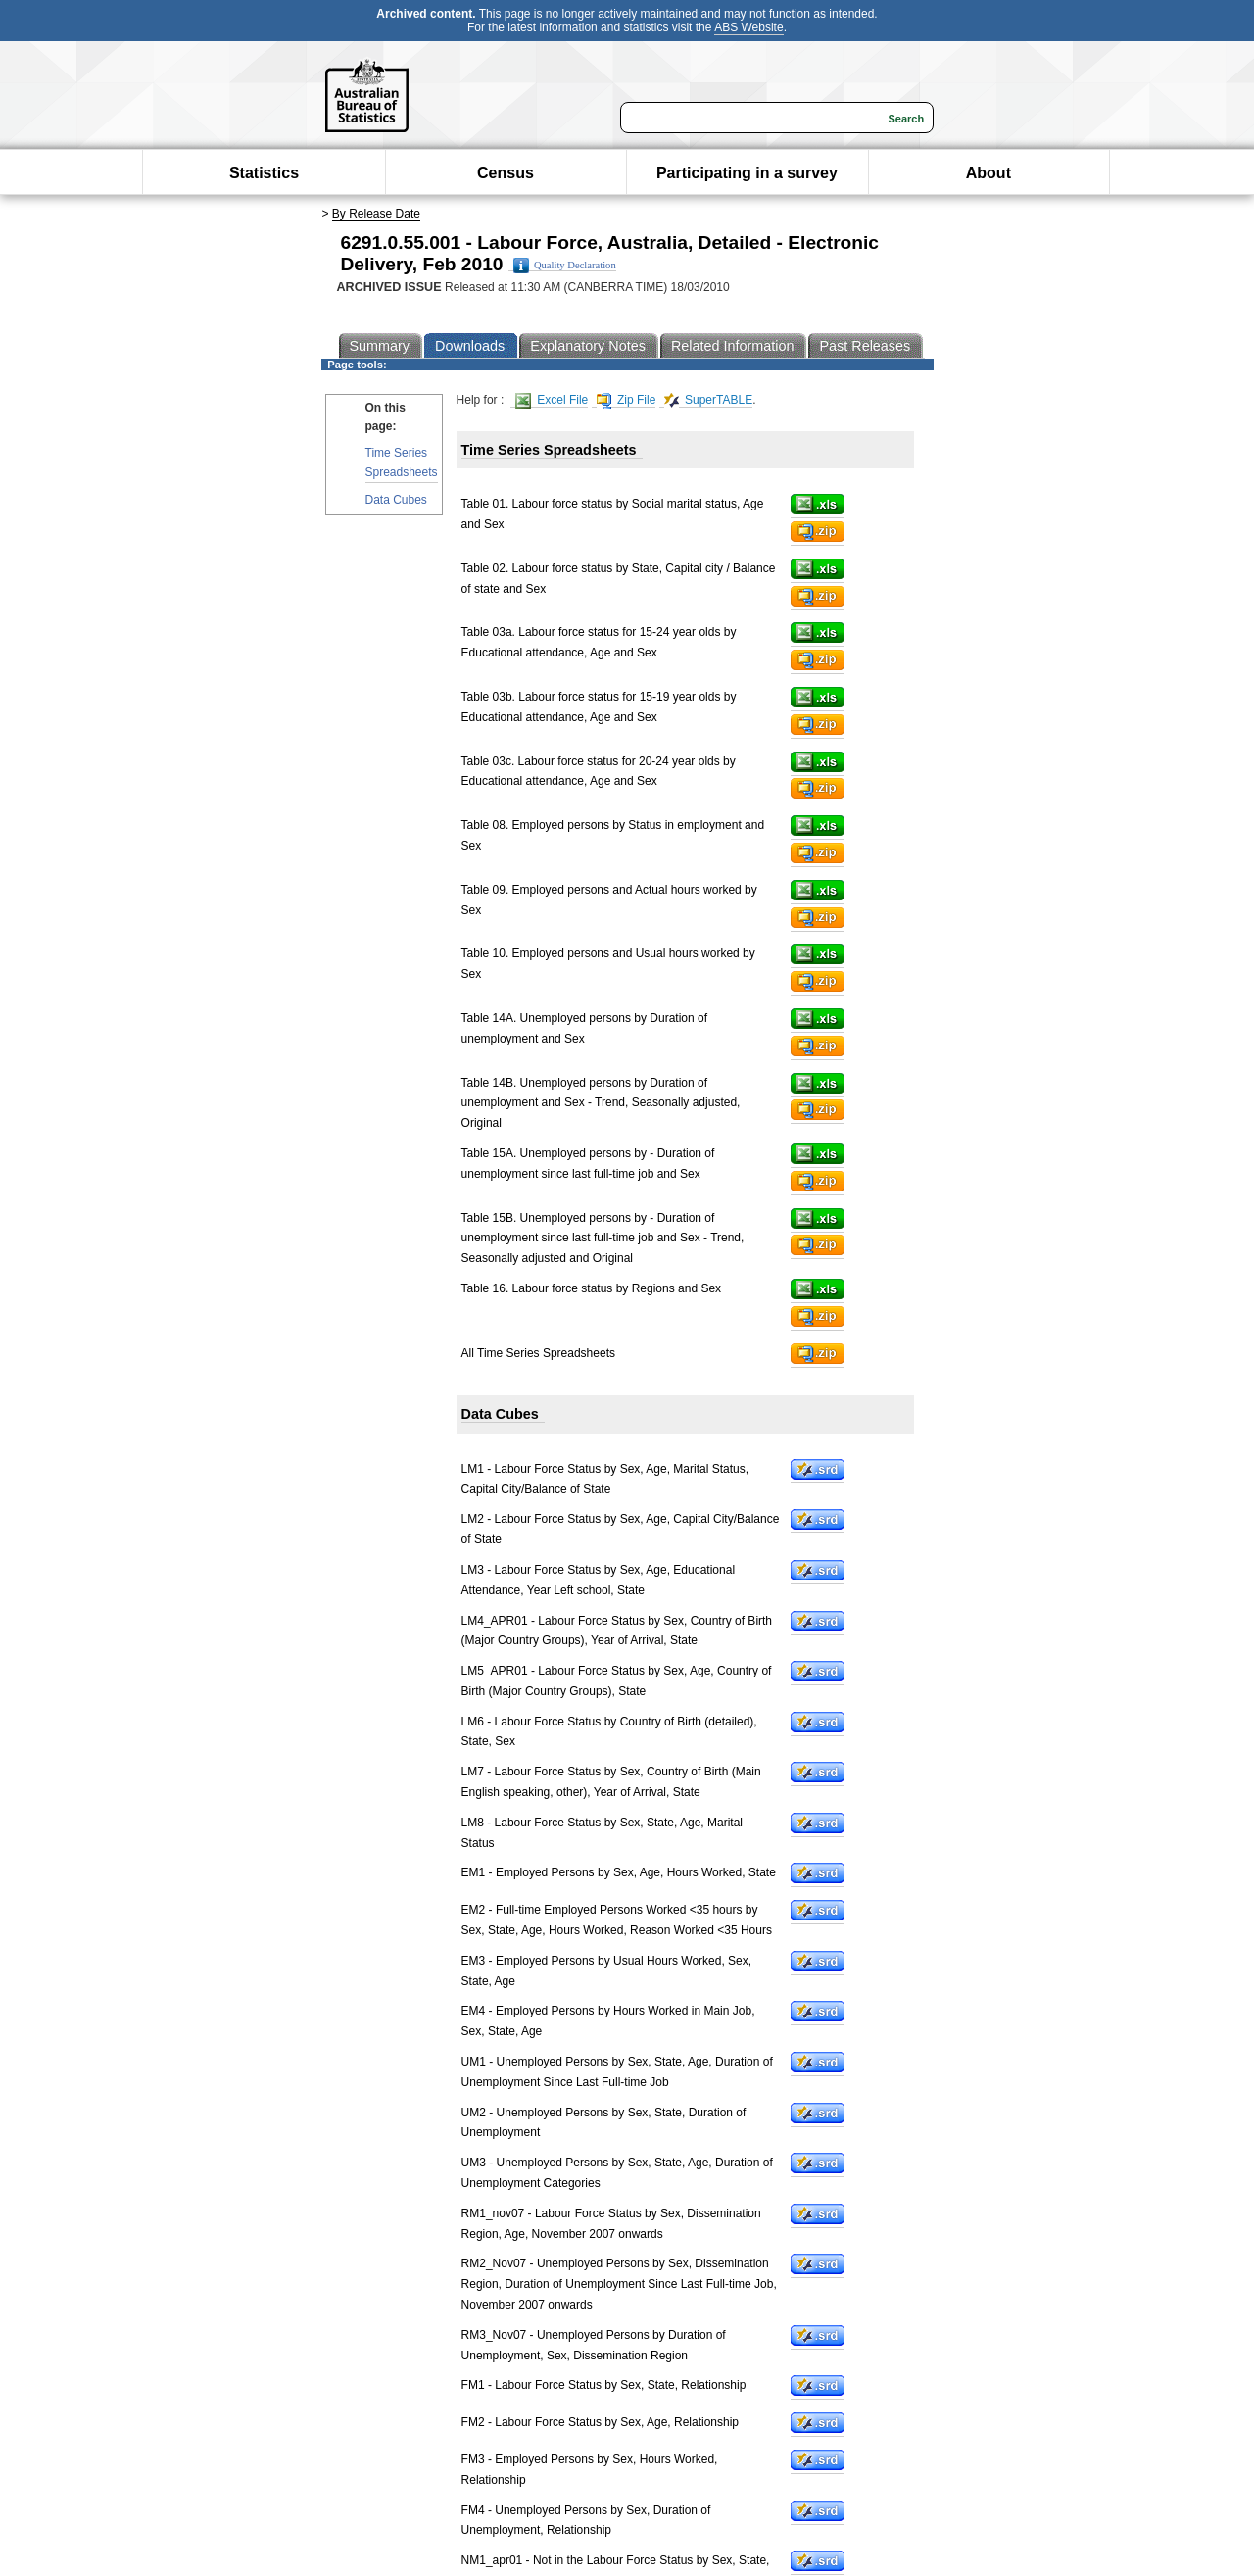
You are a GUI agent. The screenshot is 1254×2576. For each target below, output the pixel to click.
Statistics (264, 173)
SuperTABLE (708, 400)
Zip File (626, 400)
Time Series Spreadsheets (401, 462)
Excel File (551, 400)
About (988, 173)
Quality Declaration (564, 265)
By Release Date (376, 213)
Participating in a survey (747, 173)
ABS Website (748, 27)
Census (505, 173)
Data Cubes (396, 500)
